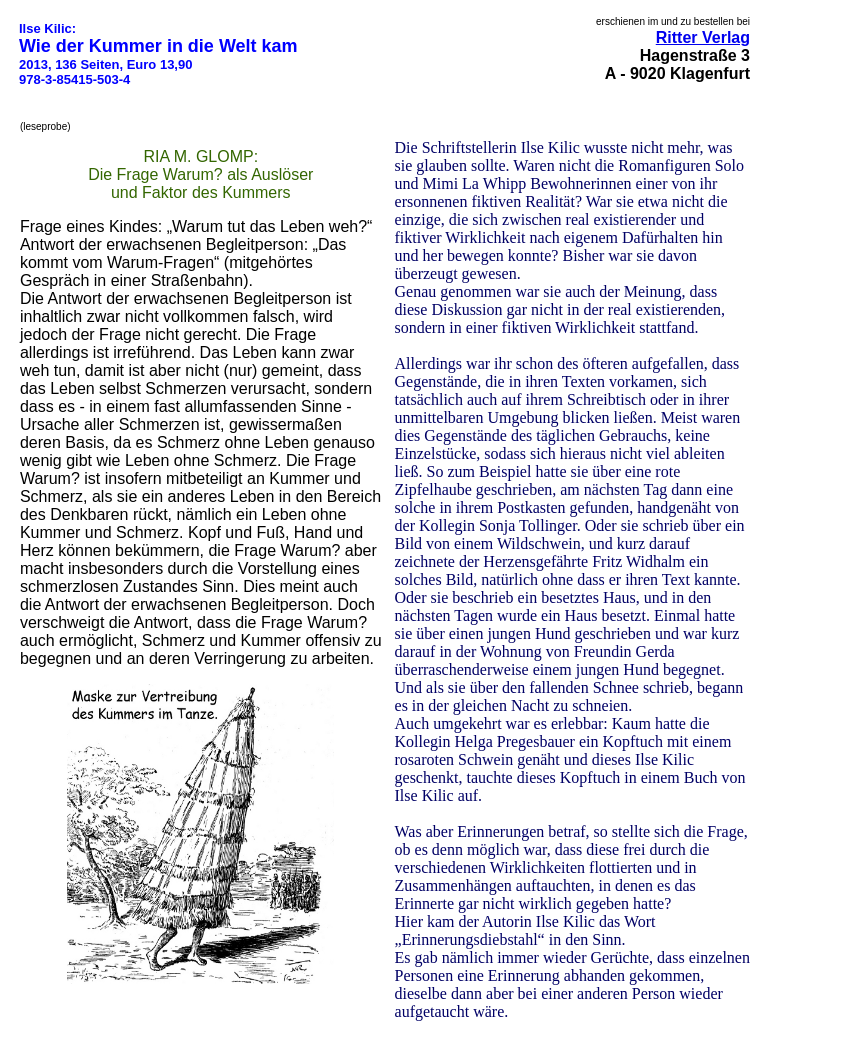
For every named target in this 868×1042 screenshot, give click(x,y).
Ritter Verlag (703, 37)
